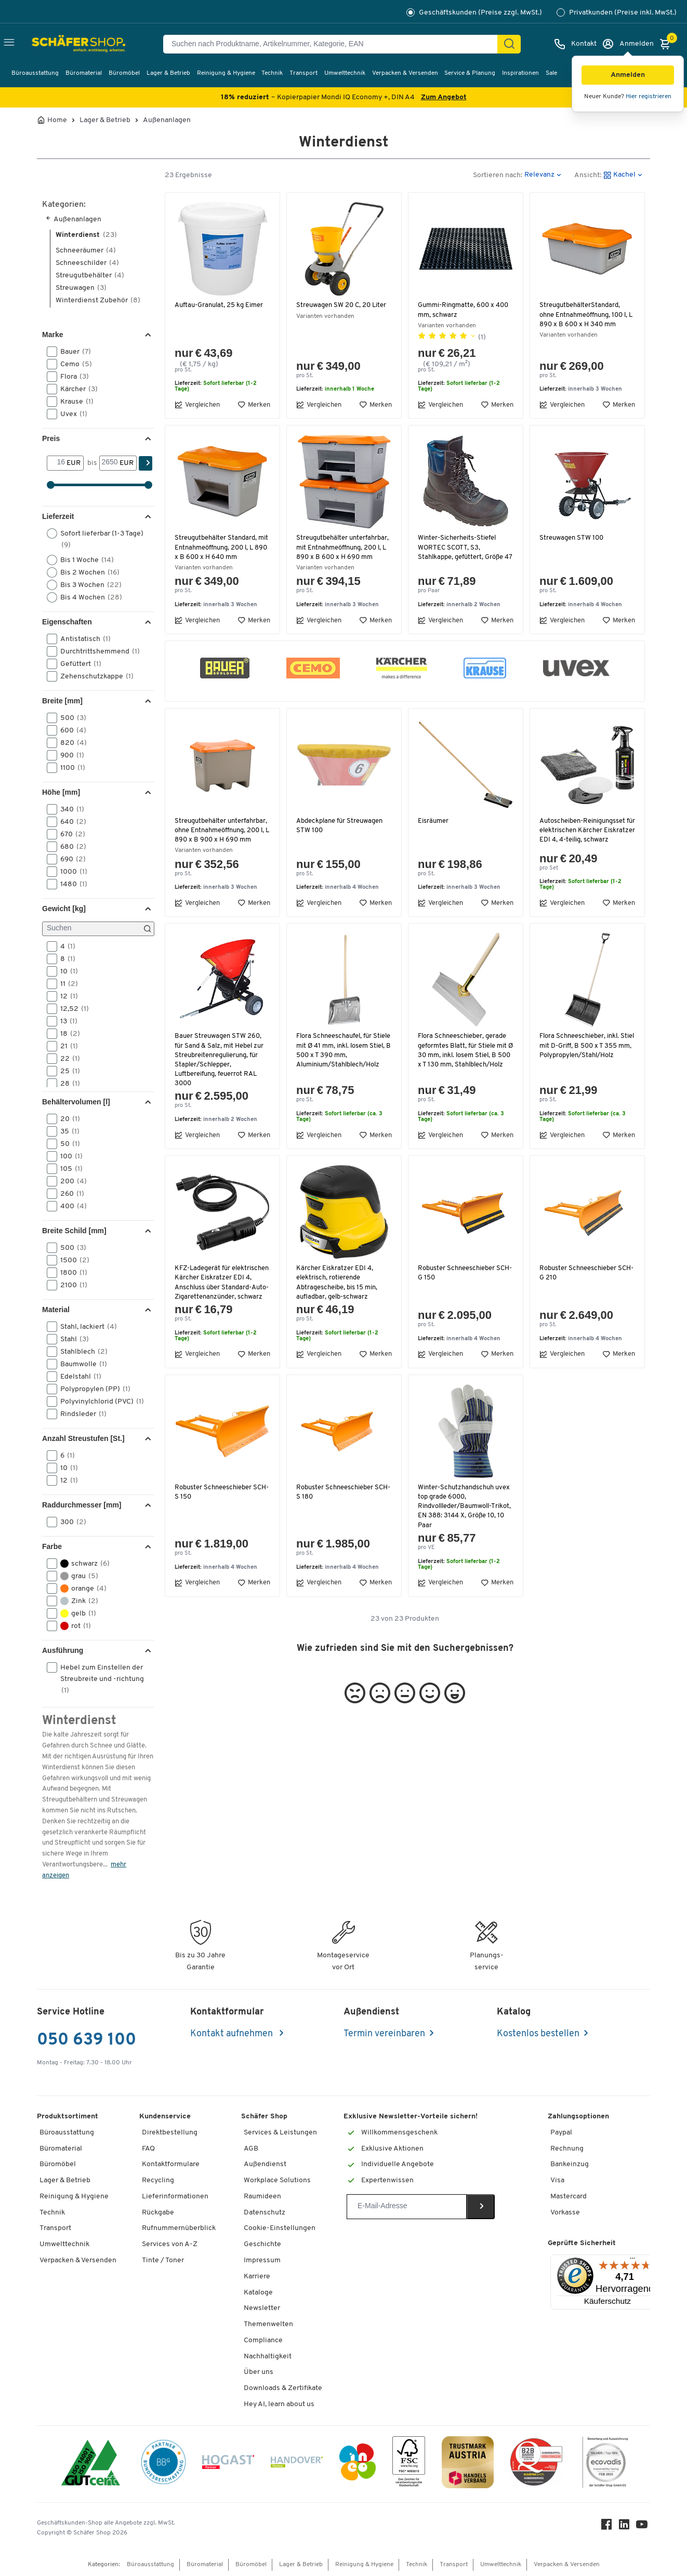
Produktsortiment (67, 2116)
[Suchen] (509, 44)
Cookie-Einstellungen (279, 2228)
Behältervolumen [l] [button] (76, 1102)
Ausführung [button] (62, 1650)
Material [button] (56, 1309)
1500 (71, 1260)
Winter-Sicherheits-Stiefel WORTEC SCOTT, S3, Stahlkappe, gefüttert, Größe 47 (461, 552)
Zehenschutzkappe (93, 676)
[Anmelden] (628, 44)
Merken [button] (253, 405)
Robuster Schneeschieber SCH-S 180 (336, 1520)
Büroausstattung (35, 73)
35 (66, 1131)
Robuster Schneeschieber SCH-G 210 (579, 1292)
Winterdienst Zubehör (98, 300)
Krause (73, 401)
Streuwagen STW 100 (572, 538)
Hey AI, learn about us (279, 2404)
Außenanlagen (167, 120)
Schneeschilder (87, 263)
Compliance (263, 2340)
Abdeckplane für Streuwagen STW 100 (341, 835)
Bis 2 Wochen (86, 572)
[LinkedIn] (626, 2526)
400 (70, 1206)
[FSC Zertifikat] (408, 2464)
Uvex (70, 414)
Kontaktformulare (171, 2164)
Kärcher (75, 389)
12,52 (71, 1009)
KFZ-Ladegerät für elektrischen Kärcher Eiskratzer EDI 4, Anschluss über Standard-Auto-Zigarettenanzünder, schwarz (220, 1306)
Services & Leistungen (280, 2133)
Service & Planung (469, 73)
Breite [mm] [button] (62, 701)
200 (70, 1181)
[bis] (109, 463)
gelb (75, 1613)
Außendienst (265, 2164)
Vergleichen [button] (197, 405)
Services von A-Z (169, 2244)
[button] (628, 75)
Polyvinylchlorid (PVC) (99, 1401)
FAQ (148, 2149)
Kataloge (258, 2293)
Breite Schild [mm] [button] (74, 1230)
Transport (303, 73)
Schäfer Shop (264, 2116)
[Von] (57, 463)
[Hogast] (228, 2464)
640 (70, 822)
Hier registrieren (648, 97)
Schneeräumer (86, 251)
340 (69, 809)
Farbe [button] (52, 1546)
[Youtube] (644, 2526)
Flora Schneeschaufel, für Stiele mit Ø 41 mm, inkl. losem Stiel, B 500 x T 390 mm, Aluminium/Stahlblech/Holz (343, 1069)
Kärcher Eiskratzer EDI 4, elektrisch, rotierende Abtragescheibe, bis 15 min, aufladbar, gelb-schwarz (338, 1301)
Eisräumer (434, 830)
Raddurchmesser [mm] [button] (82, 1505)
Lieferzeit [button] (58, 516)
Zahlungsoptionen (578, 2116)
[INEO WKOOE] (357, 2464)
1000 (70, 871)
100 (68, 1156)
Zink (76, 1601)
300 (70, 1522)
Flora (71, 376)
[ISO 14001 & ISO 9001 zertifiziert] (91, 2464)
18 (67, 1034)
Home (57, 120)
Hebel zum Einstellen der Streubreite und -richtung (95, 1678)
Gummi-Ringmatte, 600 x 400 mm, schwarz (465, 310)
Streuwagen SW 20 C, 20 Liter (342, 305)
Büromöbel (124, 73)
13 (65, 1021)
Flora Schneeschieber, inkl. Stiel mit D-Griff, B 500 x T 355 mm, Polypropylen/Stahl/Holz (581, 1069)
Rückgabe (158, 2213)
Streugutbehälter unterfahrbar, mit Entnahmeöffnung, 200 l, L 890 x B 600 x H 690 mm (338, 552)
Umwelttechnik (344, 73)
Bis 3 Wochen (87, 585)
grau (76, 1576)
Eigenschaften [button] (67, 622)
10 (66, 971)
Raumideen (262, 2196)
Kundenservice (165, 2116)
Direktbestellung (169, 2133)
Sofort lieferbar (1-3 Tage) (95, 538)
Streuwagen (81, 288)
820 (70, 743)
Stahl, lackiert (85, 1327)
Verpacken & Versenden (405, 73)
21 (66, 1046)
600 (70, 730)
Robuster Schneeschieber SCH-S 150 (214, 1520)
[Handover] (297, 2464)
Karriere (257, 2276)
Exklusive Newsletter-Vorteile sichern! (411, 2116)
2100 (70, 1285)
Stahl (71, 1339)
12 (66, 996)
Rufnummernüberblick (179, 2228)
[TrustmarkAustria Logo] (468, 2464)
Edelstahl (77, 1376)
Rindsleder (80, 1414)
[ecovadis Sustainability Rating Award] (605, 2464)
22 (67, 1058)
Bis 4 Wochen (88, 597)
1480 (70, 884)
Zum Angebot (444, 97)
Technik (272, 73)
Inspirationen (520, 73)
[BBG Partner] (163, 2464)
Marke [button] (52, 334)
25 (67, 1071)
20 (67, 1119)
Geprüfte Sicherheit (582, 2243)
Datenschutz (264, 2213)
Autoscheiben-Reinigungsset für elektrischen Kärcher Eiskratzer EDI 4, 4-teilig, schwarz (584, 844)
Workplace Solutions (277, 2180)
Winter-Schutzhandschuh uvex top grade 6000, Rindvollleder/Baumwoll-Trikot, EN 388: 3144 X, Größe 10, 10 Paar (463, 1534)
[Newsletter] (407, 2206)
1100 (69, 768)
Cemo (73, 364)
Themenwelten (268, 2324)
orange (80, 1588)
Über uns (258, 2372)
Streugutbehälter (90, 275)
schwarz (81, 1563)
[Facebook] (608, 2526)
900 (69, 755)
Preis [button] (51, 438)
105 (68, 1169)
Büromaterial (83, 73)
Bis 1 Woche (84, 560)
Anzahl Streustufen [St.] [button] (83, 1438)
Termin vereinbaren (384, 2034)
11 (66, 984)
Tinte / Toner (163, 2260)
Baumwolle (80, 1364)
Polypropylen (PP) (92, 1389)
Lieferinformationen (175, 2196)
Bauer (72, 351)
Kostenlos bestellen (538, 2034)
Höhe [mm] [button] (61, 792)
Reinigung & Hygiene (226, 73)
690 (70, 859)
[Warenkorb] (668, 44)
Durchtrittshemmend (97, 651)
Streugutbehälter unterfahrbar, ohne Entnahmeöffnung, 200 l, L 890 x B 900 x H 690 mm (217, 844)
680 (70, 847)
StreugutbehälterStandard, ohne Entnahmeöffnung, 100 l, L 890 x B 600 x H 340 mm (586, 314)
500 (70, 718)
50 (67, 1144)
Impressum (262, 2260)
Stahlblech (80, 1351)
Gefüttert (77, 664)
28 (67, 1083)
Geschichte (262, 2244)
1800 (70, 1272)
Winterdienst (86, 235)
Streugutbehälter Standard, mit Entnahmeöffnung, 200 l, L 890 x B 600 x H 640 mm (220, 547)
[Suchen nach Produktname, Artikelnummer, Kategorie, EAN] (334, 44)
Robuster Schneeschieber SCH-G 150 (457, 1292)
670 (69, 834)
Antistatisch (82, 639)
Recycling (158, 2180)
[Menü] (632, 2260)
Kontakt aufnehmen (232, 2034)
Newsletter (262, 2308)
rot (72, 1626)
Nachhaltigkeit (268, 2356)
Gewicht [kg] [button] (64, 908)
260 (69, 1194)
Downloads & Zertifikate (283, 2388)
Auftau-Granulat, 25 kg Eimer (221, 305)
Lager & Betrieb (168, 73)
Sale (551, 73)
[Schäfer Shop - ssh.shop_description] (58, 44)
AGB (251, 2149)
